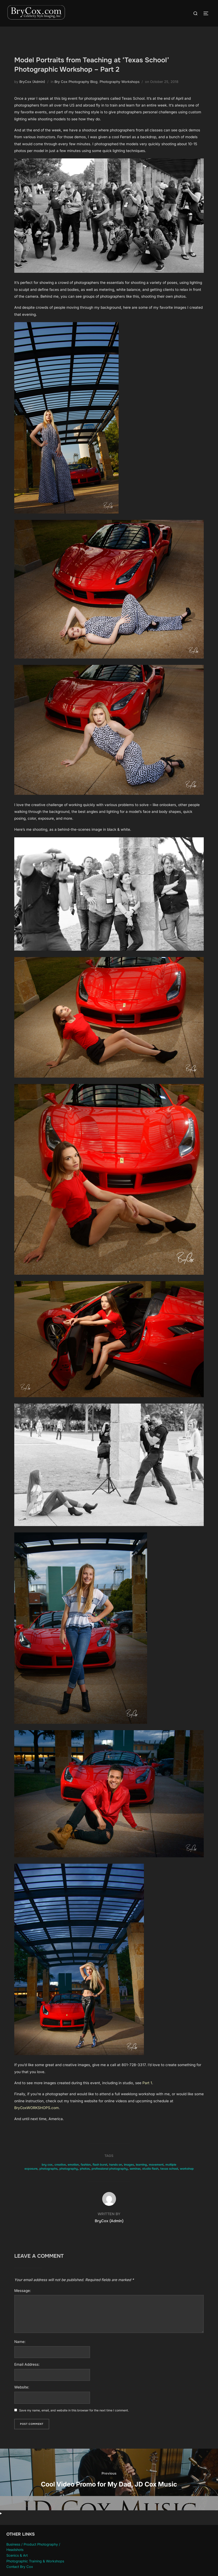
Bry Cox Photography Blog (76, 90)
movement (156, 2173)
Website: (21, 2395)
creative (60, 2173)
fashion (86, 2173)
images (129, 2173)
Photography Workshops (119, 90)
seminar (135, 2177)
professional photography (110, 2177)
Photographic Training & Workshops (35, 2569)
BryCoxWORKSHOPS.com (36, 2116)
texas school (169, 2177)
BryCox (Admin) (32, 90)
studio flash (150, 2177)
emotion (73, 2173)
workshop (187, 2177)
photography (68, 2177)
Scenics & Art (17, 2563)
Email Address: (27, 2373)
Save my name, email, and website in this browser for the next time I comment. (74, 2418)
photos (85, 2177)
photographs (48, 2177)
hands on (115, 2173)
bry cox (47, 2173)
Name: (20, 2350)
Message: (22, 2299)
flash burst (100, 2173)
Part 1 (147, 2091)
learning (141, 2173)
